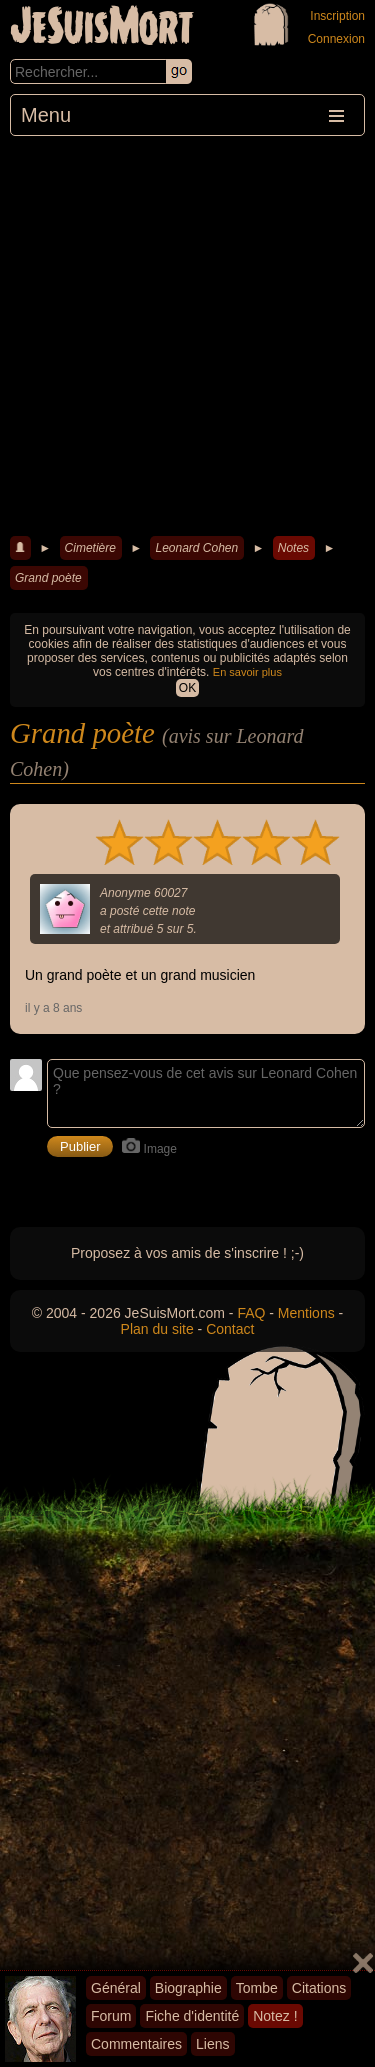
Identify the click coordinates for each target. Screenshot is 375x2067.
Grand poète (48, 578)
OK (187, 688)
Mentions (306, 1313)
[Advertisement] (187, 333)
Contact (230, 1329)
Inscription (337, 16)
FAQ (251, 1313)
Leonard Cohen (196, 548)
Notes (293, 548)
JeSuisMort (102, 28)
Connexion (336, 39)
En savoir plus (247, 672)
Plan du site (157, 1329)
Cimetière (90, 548)
